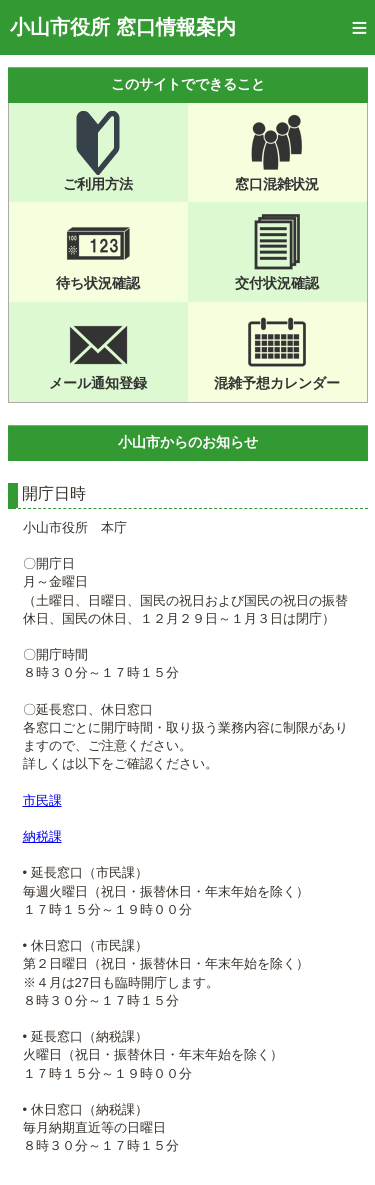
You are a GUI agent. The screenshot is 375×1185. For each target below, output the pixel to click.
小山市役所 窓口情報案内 (123, 27)
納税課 (42, 836)
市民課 (42, 800)
